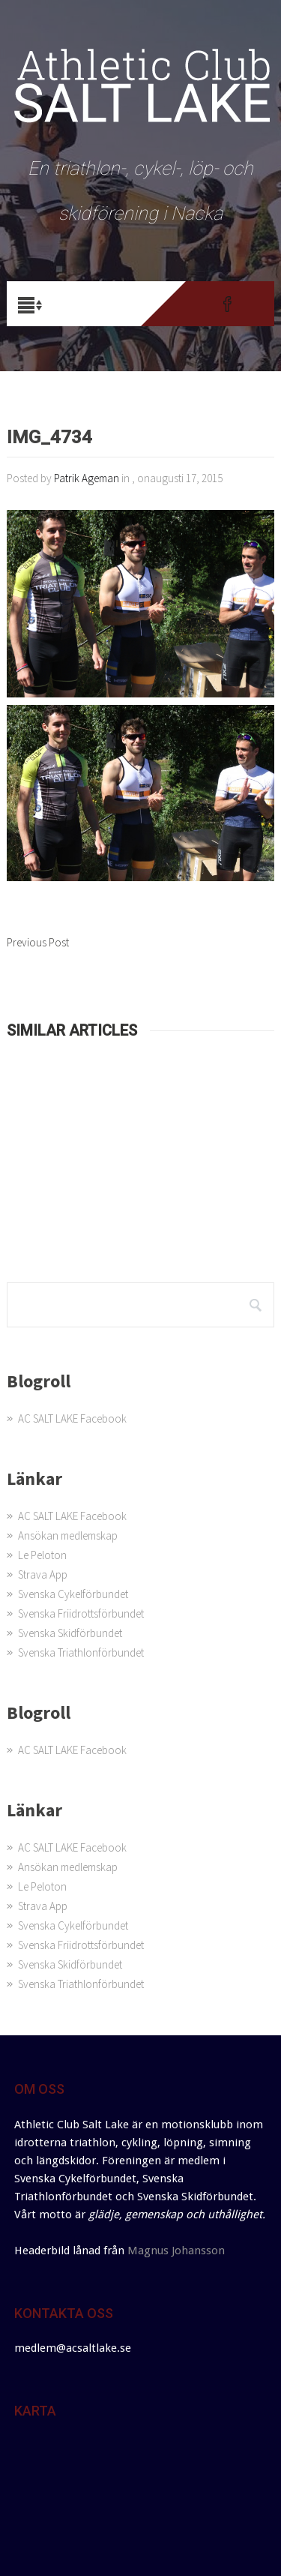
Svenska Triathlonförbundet (81, 1652)
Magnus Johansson (176, 2250)
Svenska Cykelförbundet (73, 1594)
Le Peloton (42, 1555)
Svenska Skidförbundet (70, 1633)
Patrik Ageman (86, 478)
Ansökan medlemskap (68, 1535)
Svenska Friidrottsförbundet (81, 1613)
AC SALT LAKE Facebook (72, 1418)
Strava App (42, 1574)
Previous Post (38, 942)
